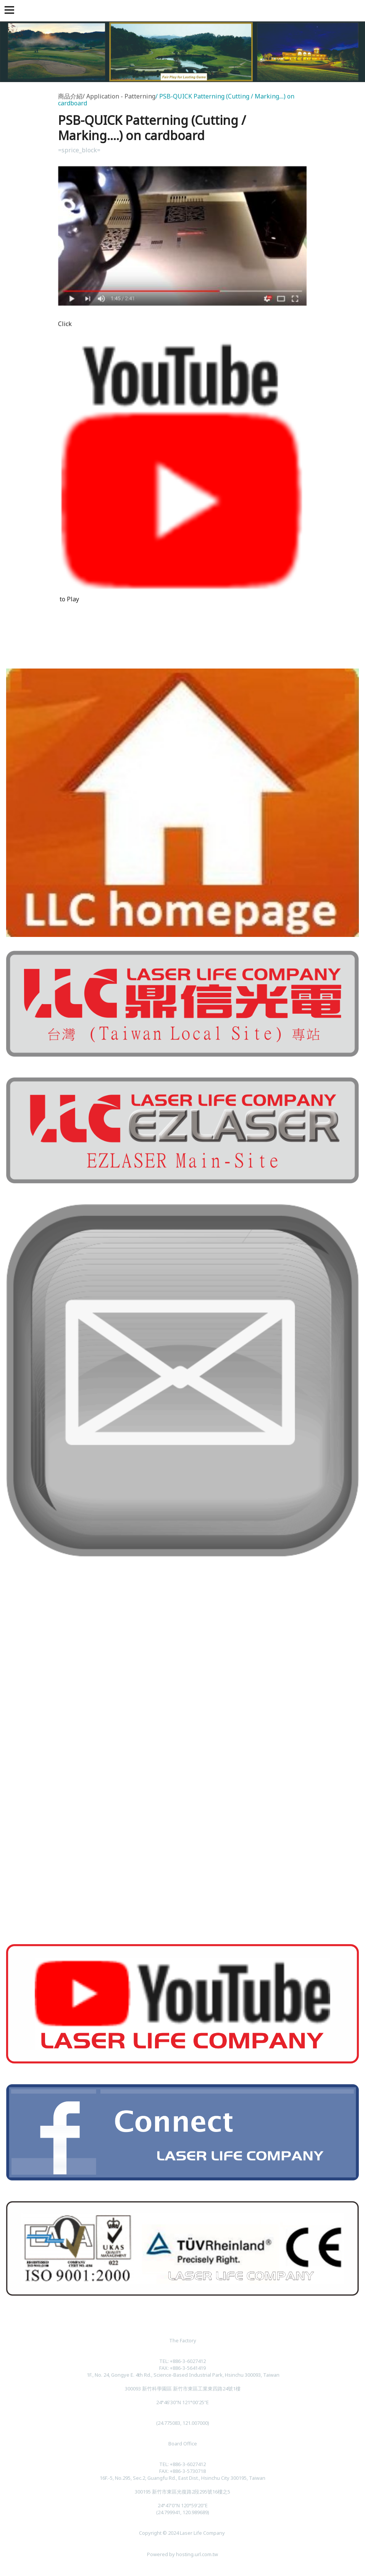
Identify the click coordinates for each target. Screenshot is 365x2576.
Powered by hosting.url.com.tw (182, 2554)
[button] (10, 10)
